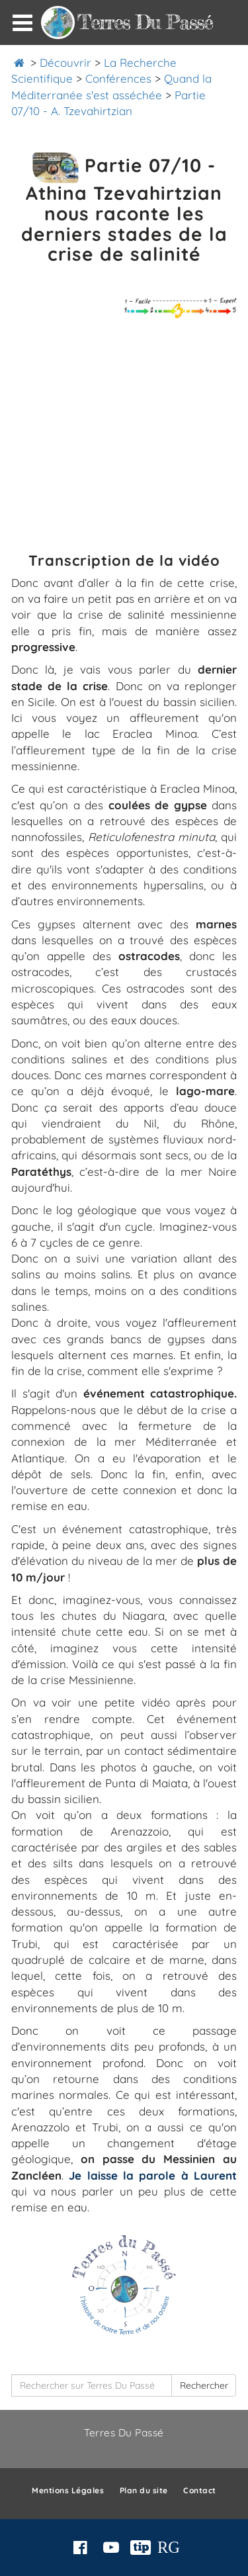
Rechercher (204, 2385)
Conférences (118, 78)
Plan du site (144, 2490)
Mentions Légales (68, 2490)
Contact (199, 2490)
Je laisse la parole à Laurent (153, 2175)
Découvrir (65, 62)
